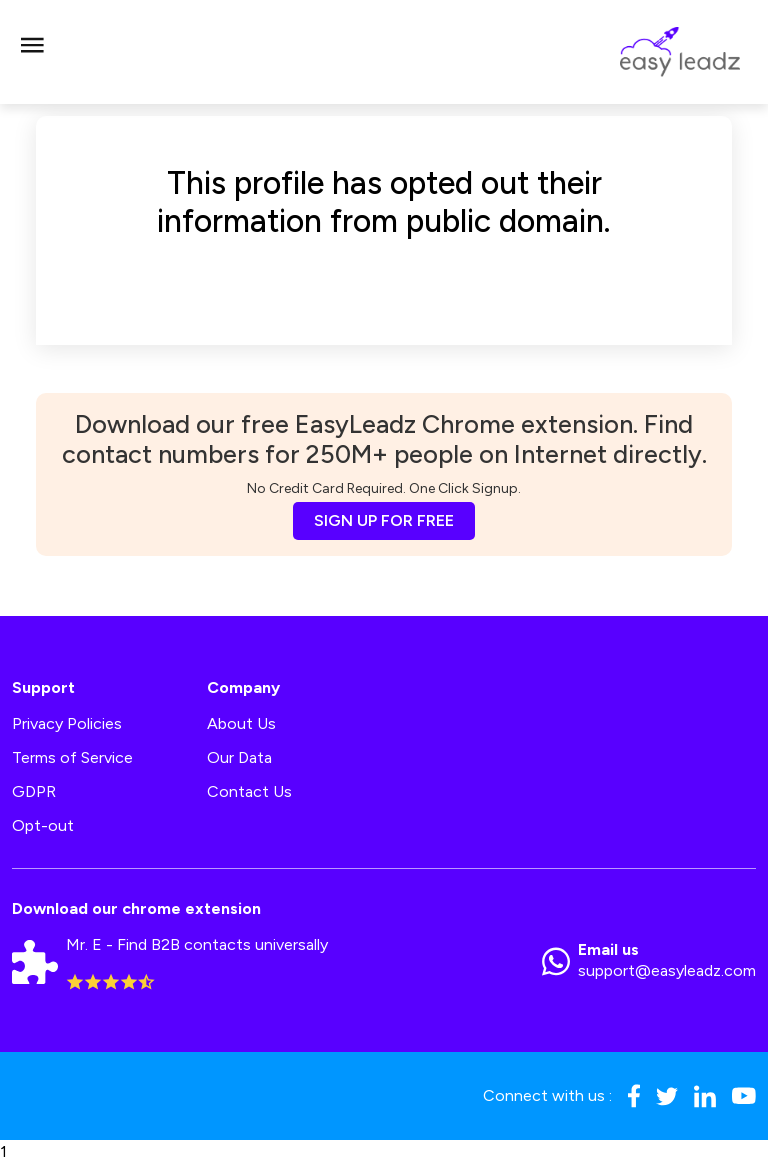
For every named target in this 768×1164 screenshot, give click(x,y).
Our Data (239, 757)
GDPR (34, 791)
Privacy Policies (67, 723)
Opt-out (43, 825)
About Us (241, 723)
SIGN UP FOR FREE (384, 520)
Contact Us (249, 791)
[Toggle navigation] (32, 52)
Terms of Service (72, 757)
